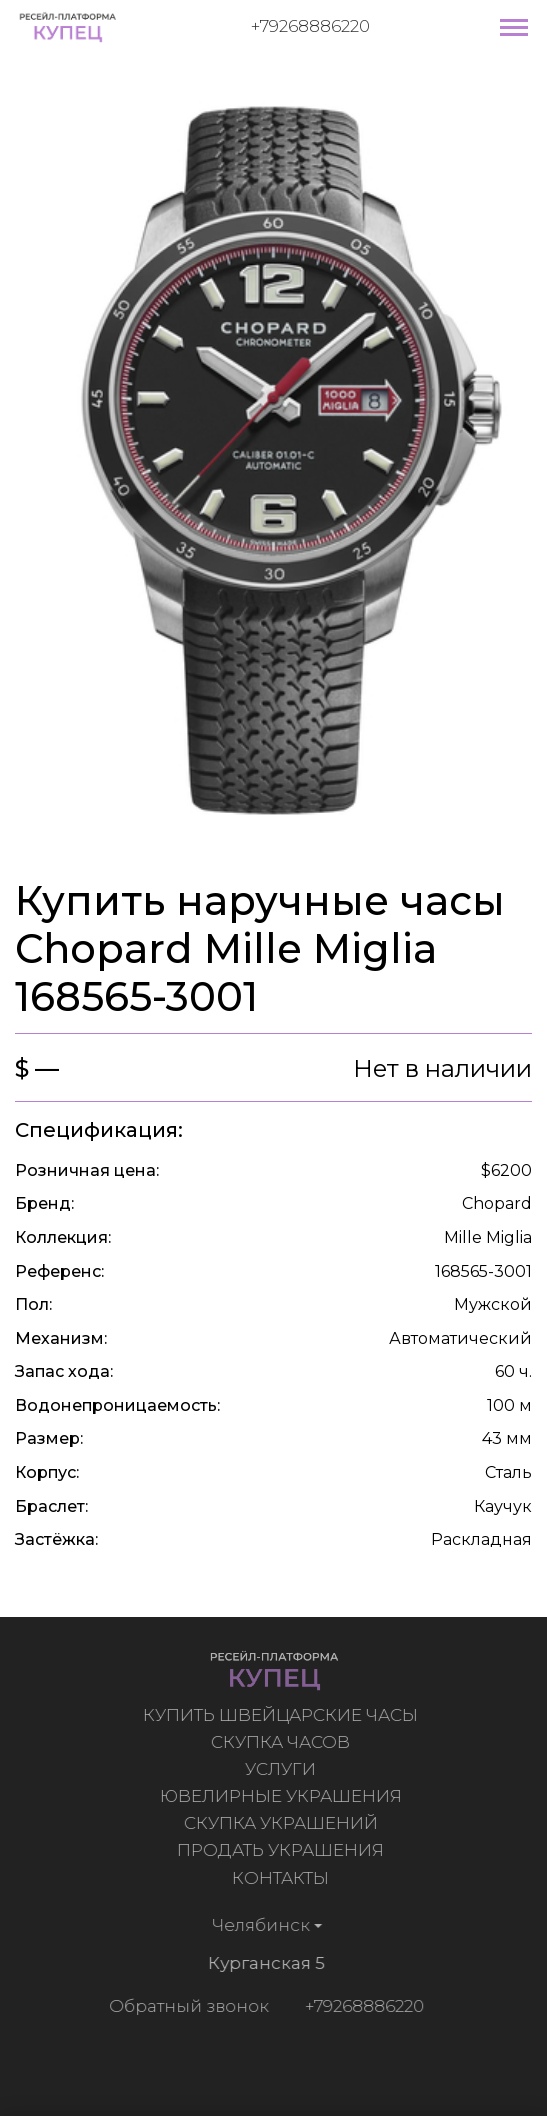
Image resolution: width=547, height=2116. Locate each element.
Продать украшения (282, 1850)
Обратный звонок (187, 2006)
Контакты (282, 1878)
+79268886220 (310, 26)
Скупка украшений (283, 1823)
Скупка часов (282, 1742)
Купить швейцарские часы (282, 1715)
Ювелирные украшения (283, 1796)
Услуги (282, 1769)
